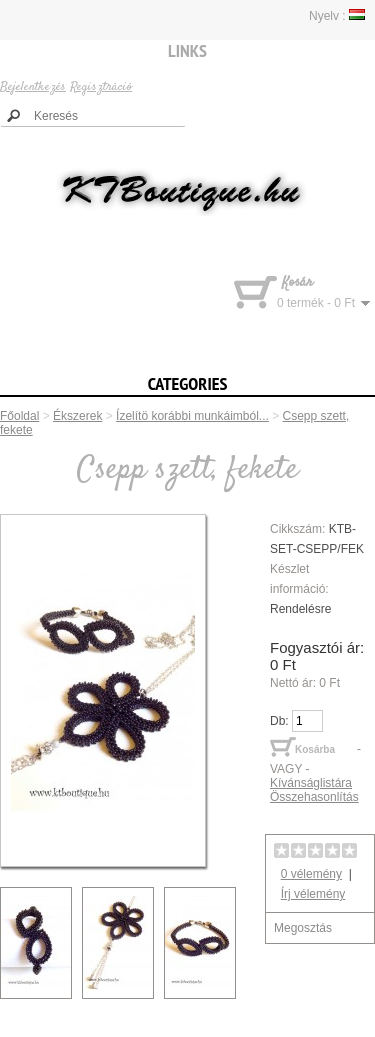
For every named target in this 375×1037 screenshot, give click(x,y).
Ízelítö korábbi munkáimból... (192, 416)
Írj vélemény (313, 894)
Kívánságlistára (311, 783)
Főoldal (19, 416)
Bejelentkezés (33, 87)
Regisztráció (101, 87)
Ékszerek (77, 416)
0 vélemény (311, 874)
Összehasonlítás (314, 797)
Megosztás (303, 928)
